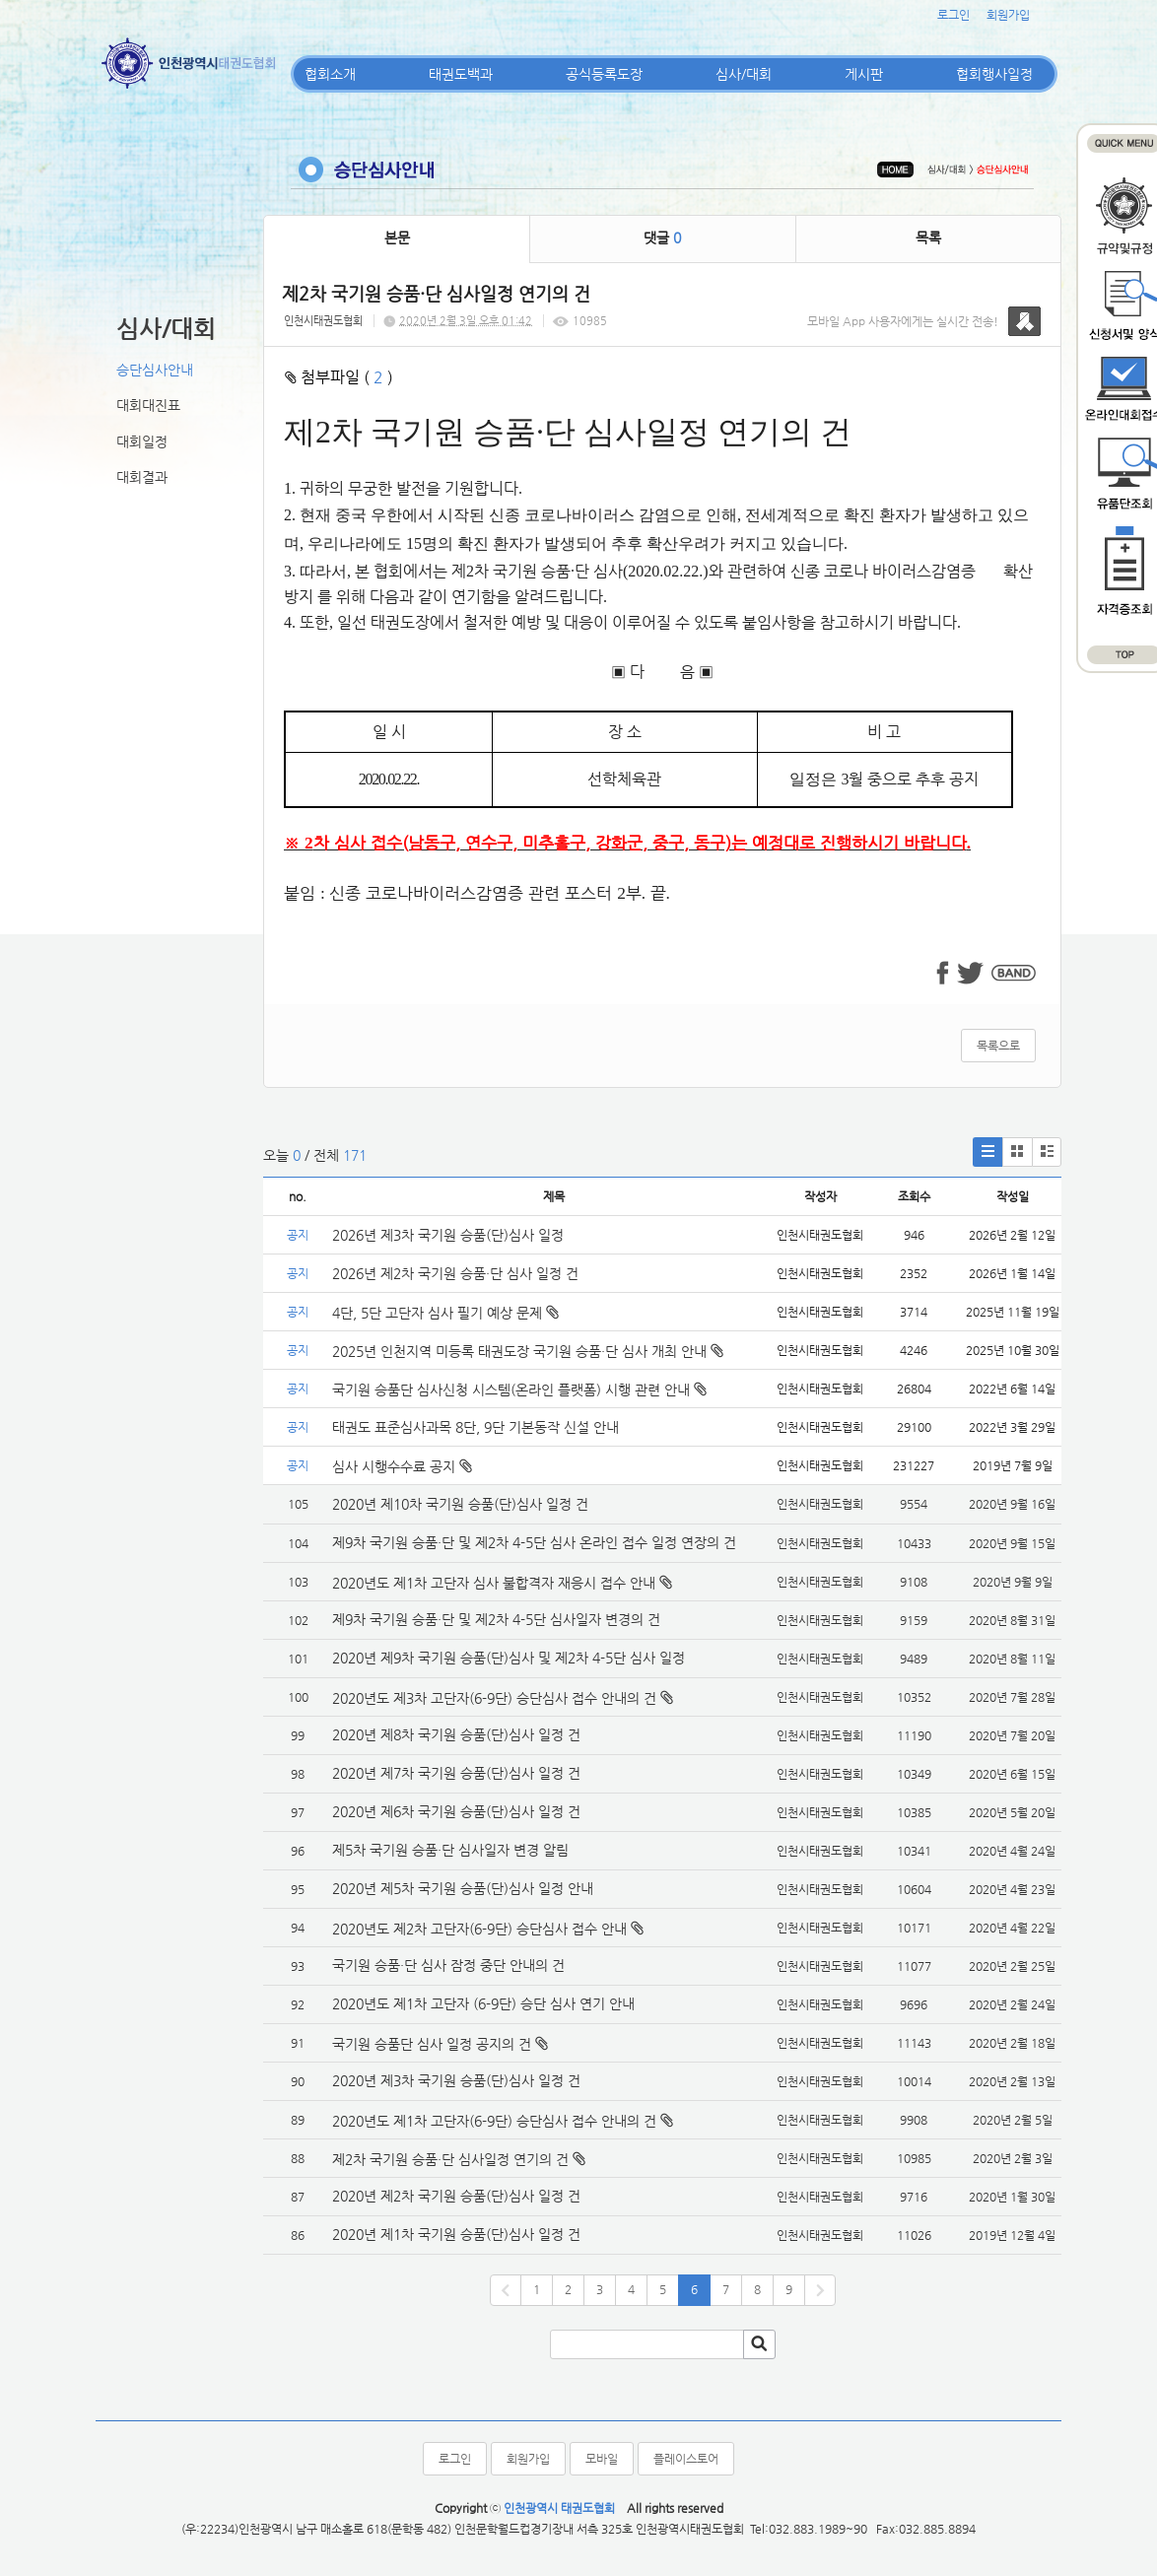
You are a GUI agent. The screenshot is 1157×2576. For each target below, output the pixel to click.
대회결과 (142, 477)
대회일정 (142, 441)
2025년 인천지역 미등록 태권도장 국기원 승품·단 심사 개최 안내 (527, 1351)
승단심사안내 (154, 369)
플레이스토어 (685, 2459)
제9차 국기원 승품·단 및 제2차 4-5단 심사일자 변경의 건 (496, 1619)
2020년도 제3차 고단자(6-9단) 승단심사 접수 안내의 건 (494, 1698)
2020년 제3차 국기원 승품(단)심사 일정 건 (456, 2080)
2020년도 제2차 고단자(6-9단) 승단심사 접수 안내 (479, 1928)
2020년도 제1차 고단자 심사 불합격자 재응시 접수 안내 (493, 1583)
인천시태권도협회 (323, 320)
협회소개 (330, 74)
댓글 (662, 237)
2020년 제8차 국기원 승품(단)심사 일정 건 (456, 1734)
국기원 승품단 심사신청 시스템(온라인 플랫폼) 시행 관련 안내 (519, 1389)
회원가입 (1008, 15)
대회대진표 (148, 405)
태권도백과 (461, 74)
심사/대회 (743, 74)
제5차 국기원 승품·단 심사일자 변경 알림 (450, 1850)
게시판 (864, 74)
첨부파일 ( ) (339, 377)
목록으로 (998, 1045)
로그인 (953, 15)
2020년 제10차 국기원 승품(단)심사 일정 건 (460, 1504)
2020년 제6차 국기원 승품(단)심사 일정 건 (456, 1811)
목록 (928, 237)
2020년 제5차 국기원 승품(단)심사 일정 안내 (462, 1888)
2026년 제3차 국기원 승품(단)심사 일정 (450, 1235)
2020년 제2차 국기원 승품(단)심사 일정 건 (456, 2195)
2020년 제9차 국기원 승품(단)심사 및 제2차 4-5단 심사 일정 (510, 1657)
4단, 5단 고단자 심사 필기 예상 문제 (445, 1313)
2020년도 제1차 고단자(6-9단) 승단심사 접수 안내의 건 (494, 2121)
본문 (397, 237)
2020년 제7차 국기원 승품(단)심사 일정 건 (456, 1773)
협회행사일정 (994, 74)
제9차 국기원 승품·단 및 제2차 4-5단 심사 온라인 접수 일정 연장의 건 (534, 1542)
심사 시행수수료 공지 (402, 1466)
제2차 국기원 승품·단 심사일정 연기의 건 (450, 2159)
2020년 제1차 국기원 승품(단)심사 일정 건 (456, 2234)
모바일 (601, 2459)
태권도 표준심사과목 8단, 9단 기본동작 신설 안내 (475, 1427)
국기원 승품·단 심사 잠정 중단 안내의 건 (448, 1965)
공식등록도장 (604, 74)
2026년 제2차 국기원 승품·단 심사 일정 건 (455, 1273)
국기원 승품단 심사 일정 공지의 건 (431, 2044)
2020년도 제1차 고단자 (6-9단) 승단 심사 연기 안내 (483, 2003)
